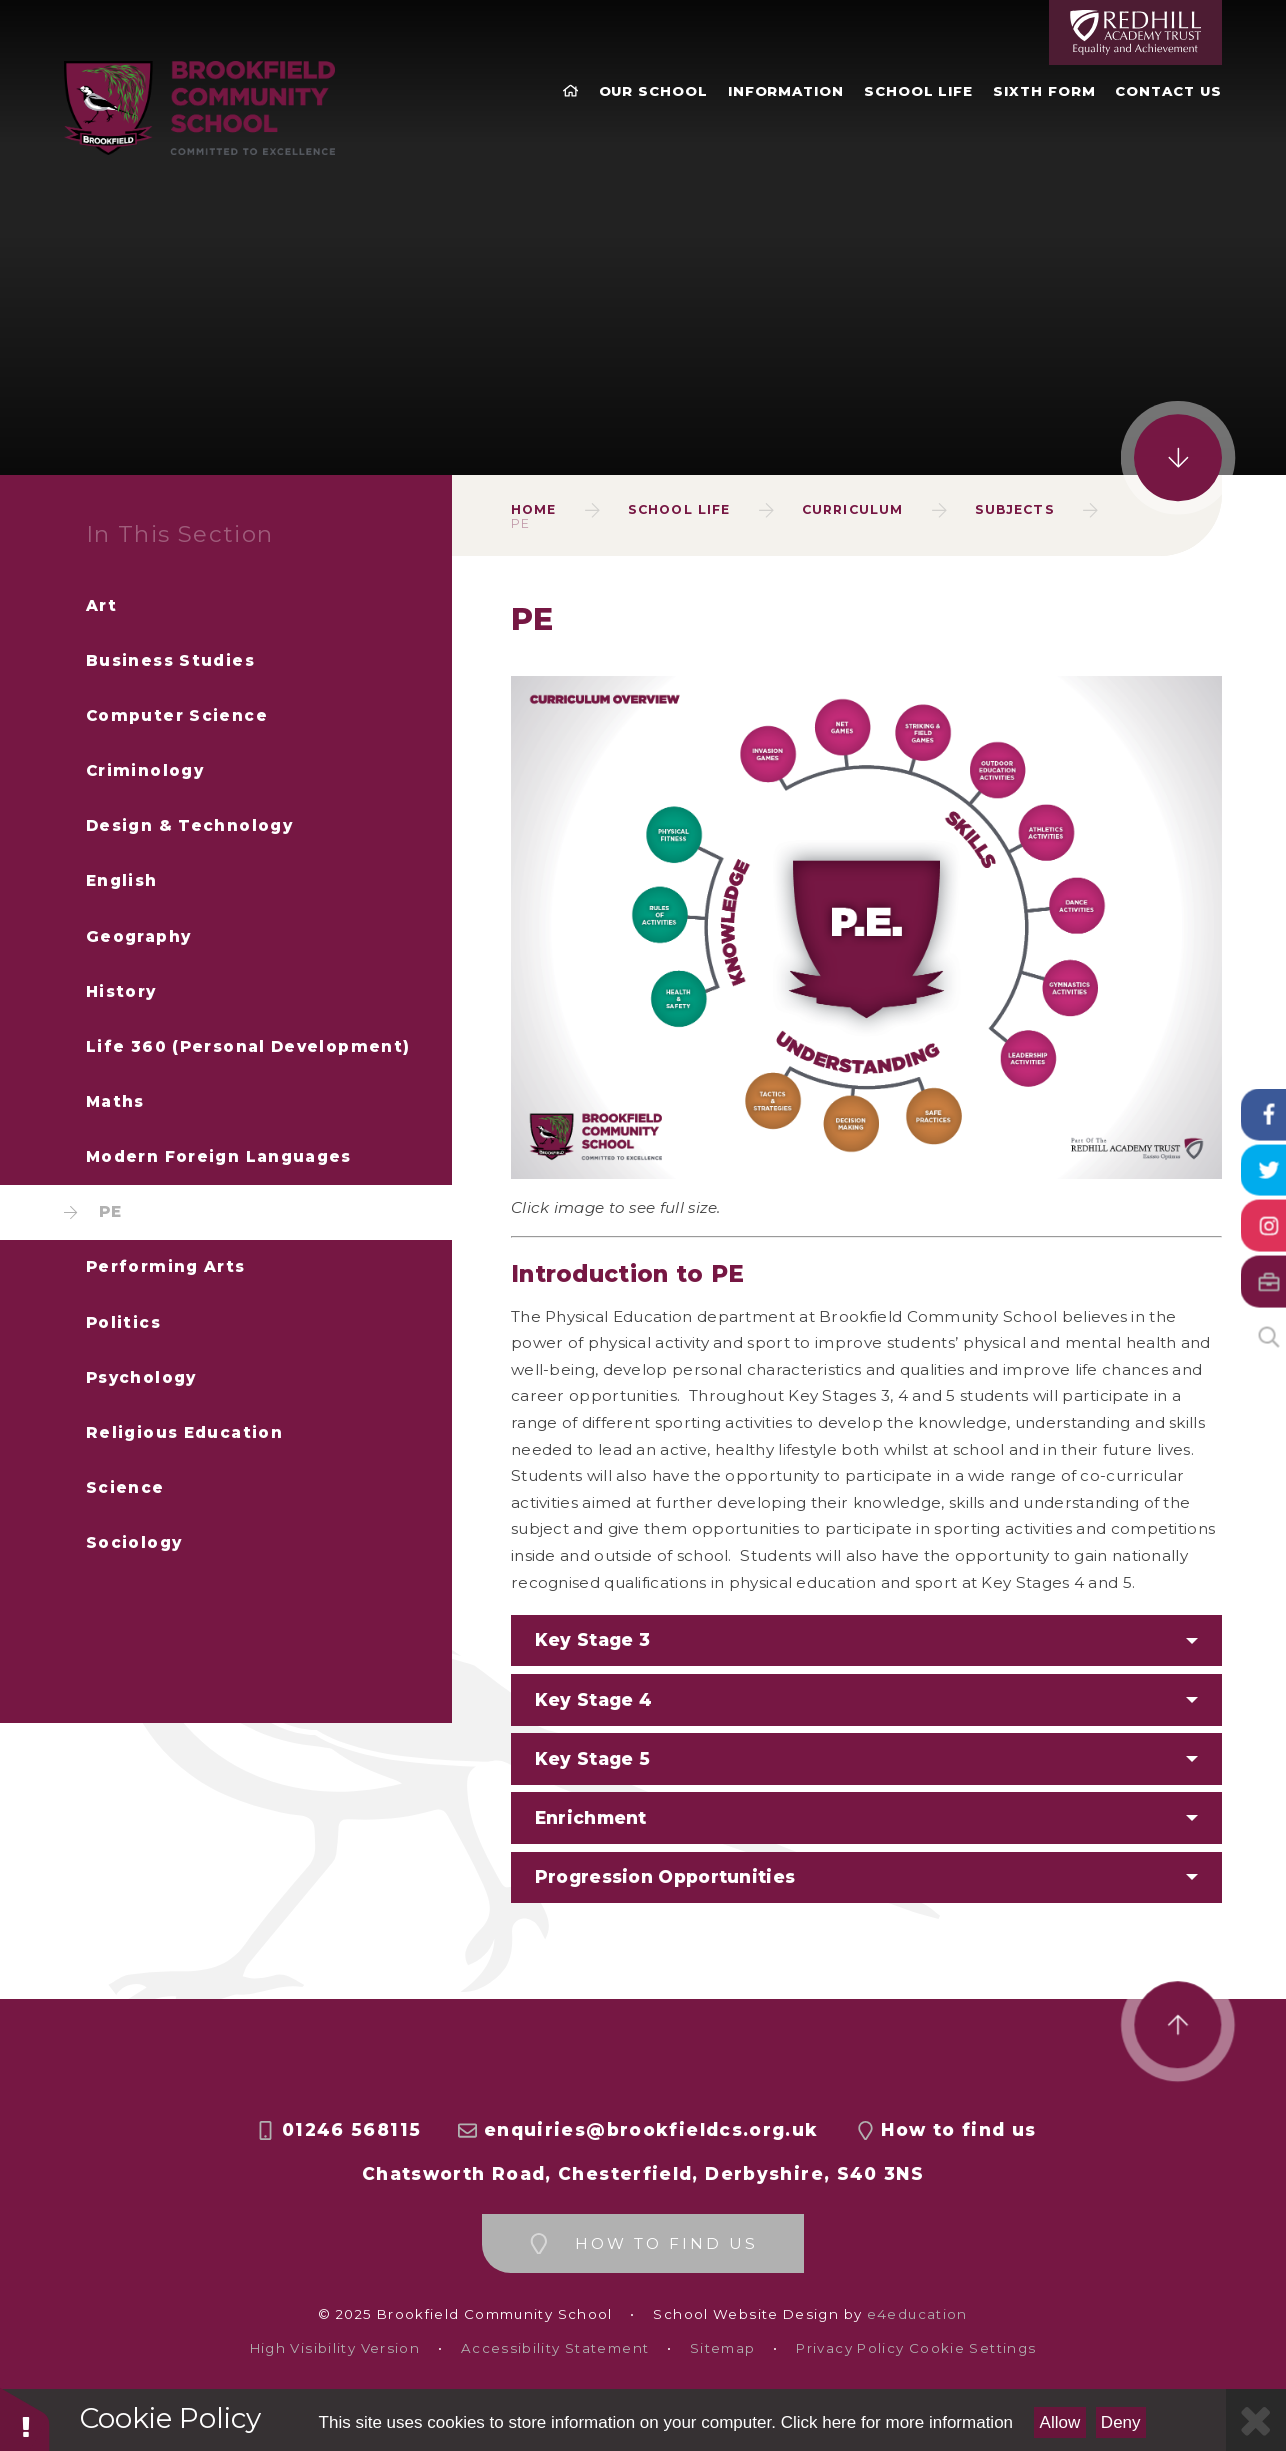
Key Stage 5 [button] (592, 1758)
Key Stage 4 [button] (593, 1699)
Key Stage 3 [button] (592, 1639)
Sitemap (723, 2348)
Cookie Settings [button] (973, 2348)
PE (520, 523)
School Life (679, 509)
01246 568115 (351, 2130)
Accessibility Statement (555, 2348)
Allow (1060, 2422)
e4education (917, 2314)
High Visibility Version (335, 2348)
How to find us (958, 2130)
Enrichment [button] (591, 1817)
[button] (866, 1878)
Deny (1121, 2422)
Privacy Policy (850, 2348)
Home (533, 509)
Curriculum (852, 509)
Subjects (1015, 509)
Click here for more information (897, 2422)
